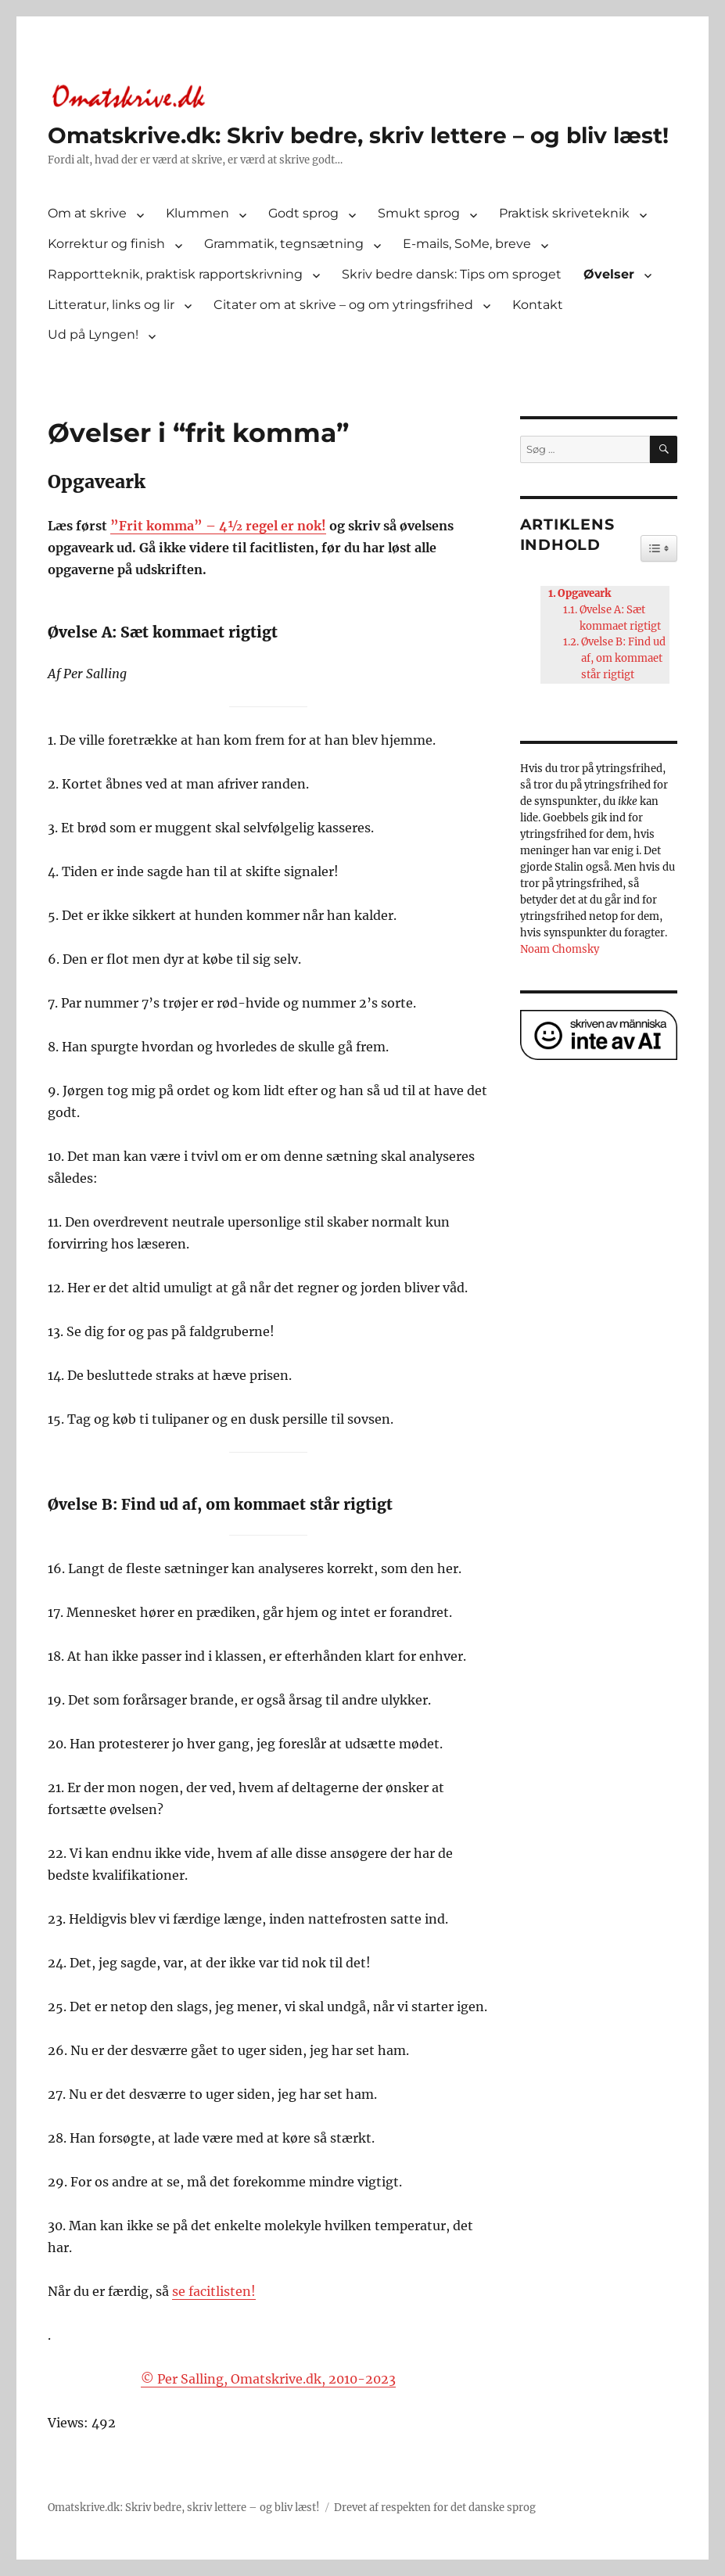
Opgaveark (584, 593)
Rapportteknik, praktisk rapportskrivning (175, 274)
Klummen (197, 213)
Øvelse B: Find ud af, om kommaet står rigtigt (623, 658)
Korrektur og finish (106, 243)
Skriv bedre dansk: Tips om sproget (452, 274)
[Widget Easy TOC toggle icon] (659, 548)
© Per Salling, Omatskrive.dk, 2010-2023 (268, 2379)
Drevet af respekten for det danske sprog (435, 2507)
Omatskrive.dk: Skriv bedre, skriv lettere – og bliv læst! (358, 135)
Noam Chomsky (559, 949)
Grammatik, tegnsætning (284, 243)
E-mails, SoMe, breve (467, 243)
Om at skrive (87, 213)
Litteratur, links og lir (111, 304)
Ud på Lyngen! (93, 334)
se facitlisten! (214, 2291)
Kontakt (537, 304)
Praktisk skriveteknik (564, 213)
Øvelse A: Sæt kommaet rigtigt (620, 618)
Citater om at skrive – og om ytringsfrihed (343, 304)
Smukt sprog (419, 213)
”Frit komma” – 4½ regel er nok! (218, 526)
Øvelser (608, 274)
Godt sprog (303, 213)
